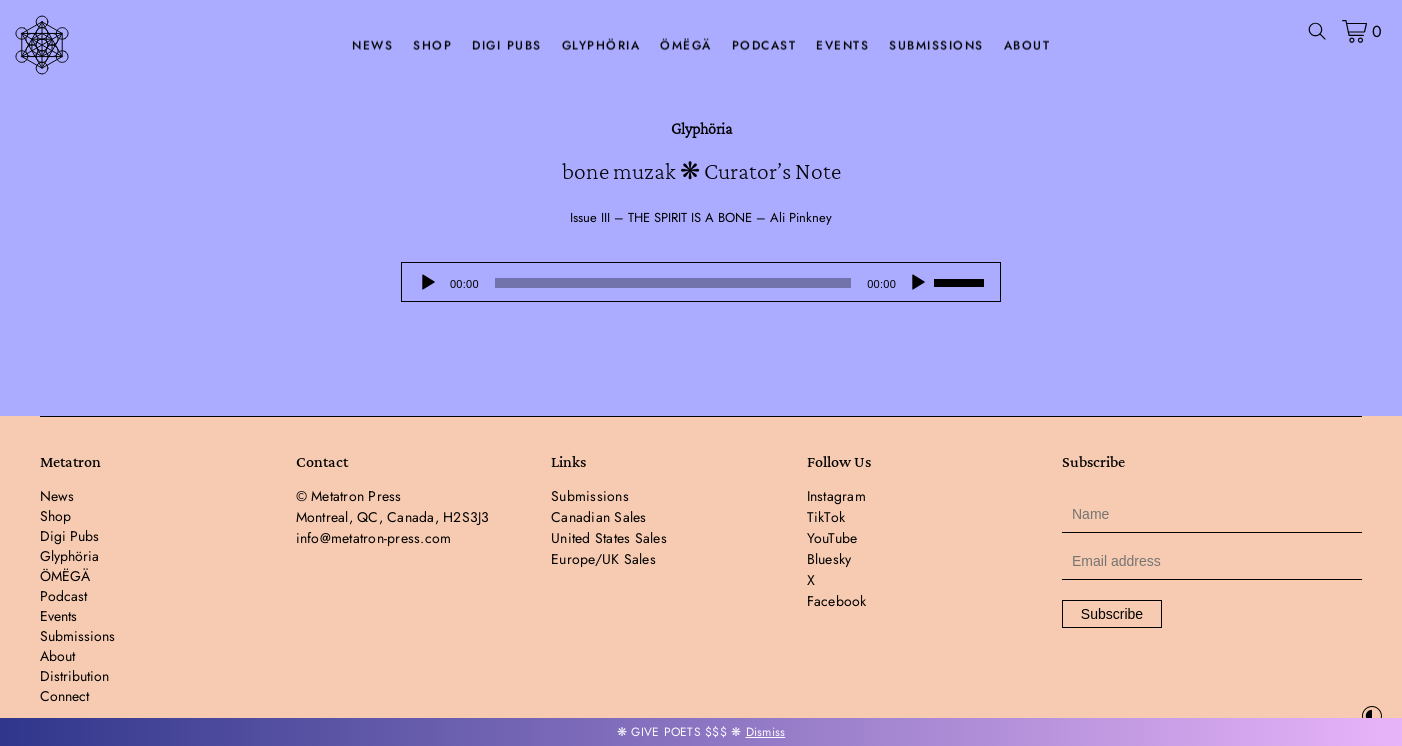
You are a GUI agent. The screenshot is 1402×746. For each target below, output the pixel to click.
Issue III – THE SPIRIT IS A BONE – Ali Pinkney (701, 217)
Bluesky (829, 559)
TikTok (826, 517)
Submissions (936, 46)
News (372, 46)
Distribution (74, 676)
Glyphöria (601, 46)
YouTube (832, 538)
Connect (64, 696)
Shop (432, 46)
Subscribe (1112, 614)
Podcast (764, 46)
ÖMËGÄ (686, 46)
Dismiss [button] (766, 732)
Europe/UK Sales (603, 559)
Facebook (837, 601)
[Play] (428, 283)
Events (842, 46)
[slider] (673, 283)
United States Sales (609, 538)
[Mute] (918, 283)
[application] (701, 282)
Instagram (836, 496)
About (1027, 46)
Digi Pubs (507, 46)
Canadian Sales (599, 517)
